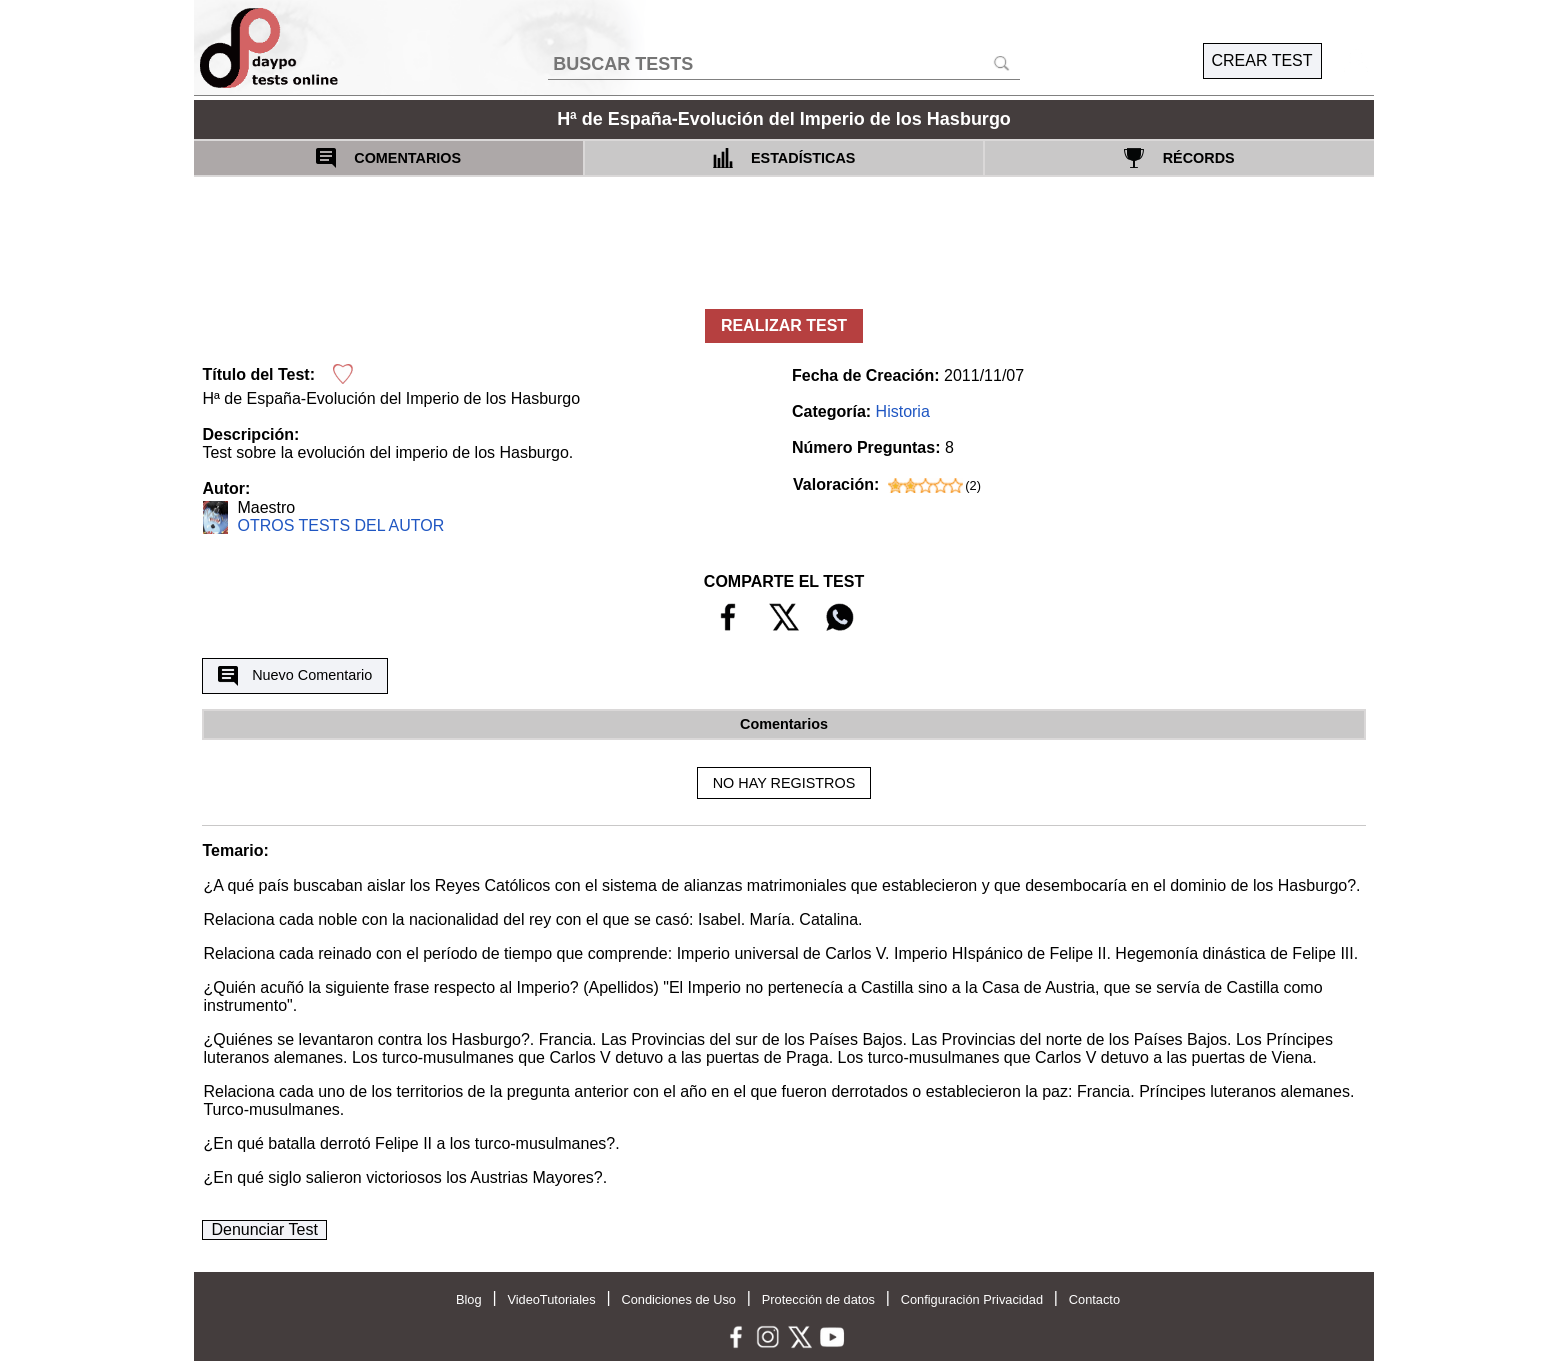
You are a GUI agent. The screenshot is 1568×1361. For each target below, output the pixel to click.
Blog (469, 1299)
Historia (903, 411)
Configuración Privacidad (972, 1299)
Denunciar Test (264, 1229)
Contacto (1094, 1299)
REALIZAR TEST (784, 325)
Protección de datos (818, 1299)
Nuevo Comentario (295, 676)
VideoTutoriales (551, 1299)
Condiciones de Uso (678, 1299)
